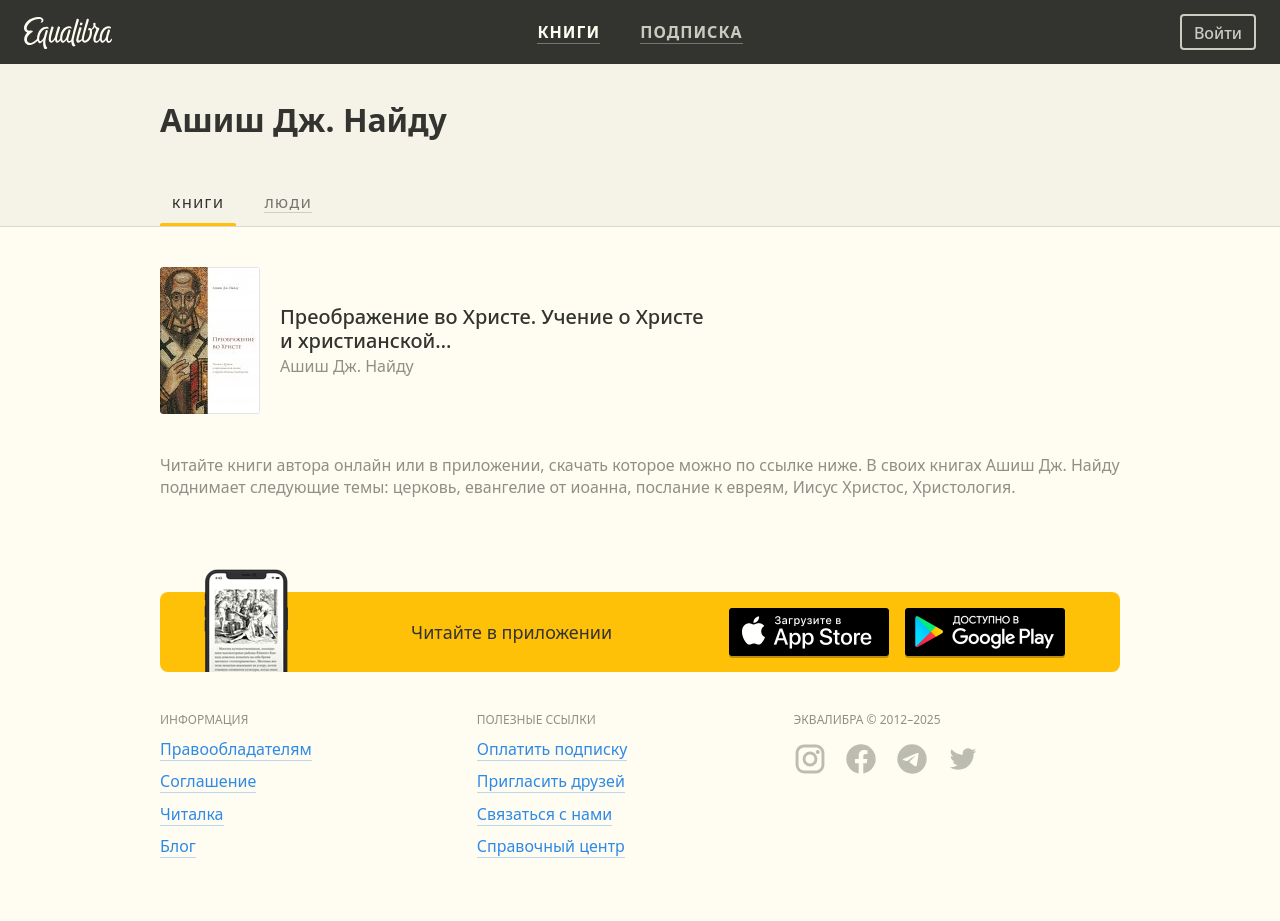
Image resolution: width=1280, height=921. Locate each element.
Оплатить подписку (552, 749)
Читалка (192, 814)
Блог (178, 846)
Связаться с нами (544, 814)
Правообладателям (236, 749)
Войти (1218, 33)
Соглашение (208, 781)
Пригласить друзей (551, 781)
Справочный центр (551, 846)
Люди (288, 203)
